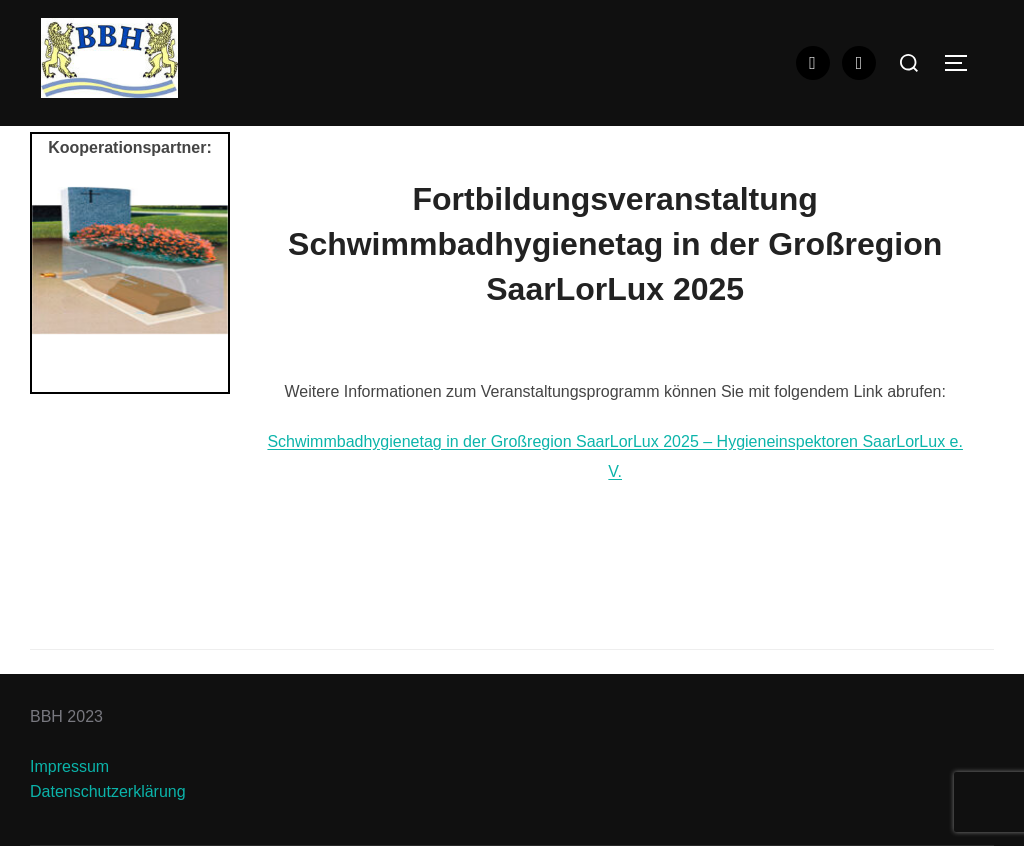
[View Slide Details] (130, 260)
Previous (57, 285)
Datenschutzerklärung (108, 791)
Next (203, 285)
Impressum (69, 766)
